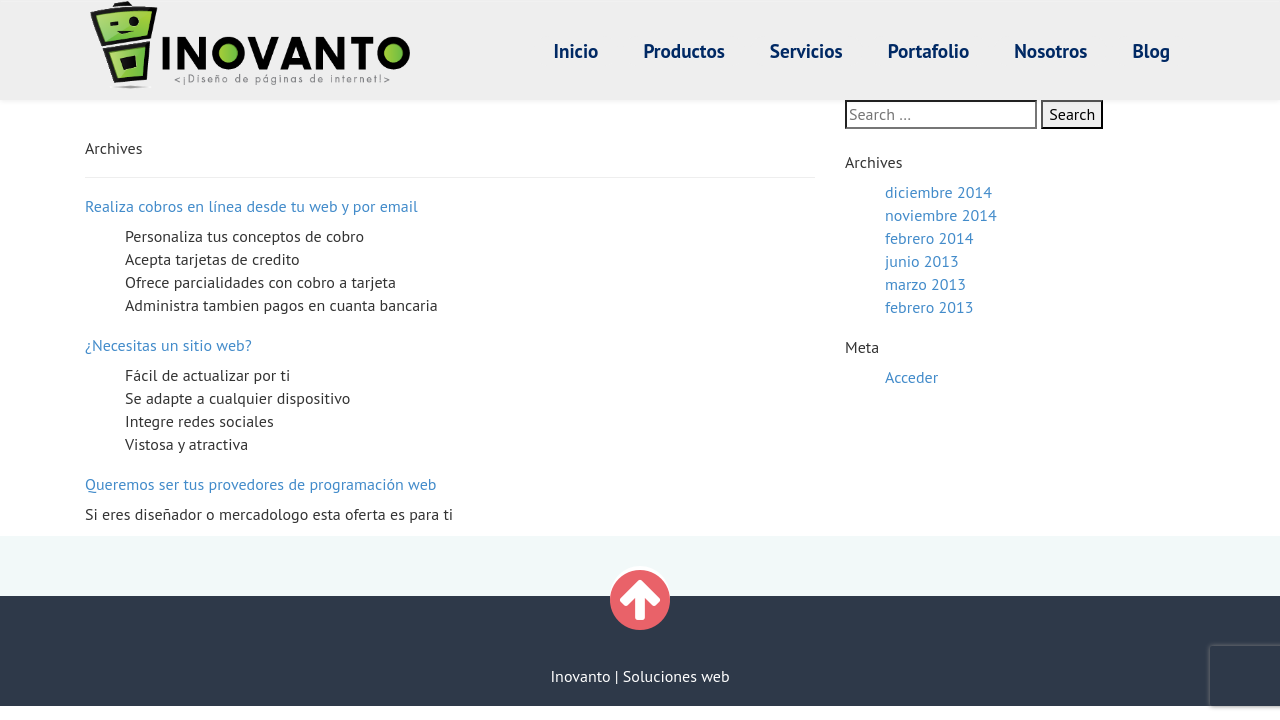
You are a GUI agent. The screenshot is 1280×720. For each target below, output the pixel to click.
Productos (683, 50)
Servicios (806, 50)
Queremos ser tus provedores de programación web (260, 484)
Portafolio (929, 50)
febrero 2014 (929, 238)
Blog (1151, 50)
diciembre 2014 (938, 192)
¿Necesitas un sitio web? (168, 345)
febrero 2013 (929, 307)
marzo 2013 (925, 284)
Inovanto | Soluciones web (639, 676)
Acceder (911, 377)
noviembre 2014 (941, 215)
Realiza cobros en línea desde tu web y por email (251, 206)
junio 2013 (922, 261)
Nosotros (1050, 50)
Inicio (576, 50)
